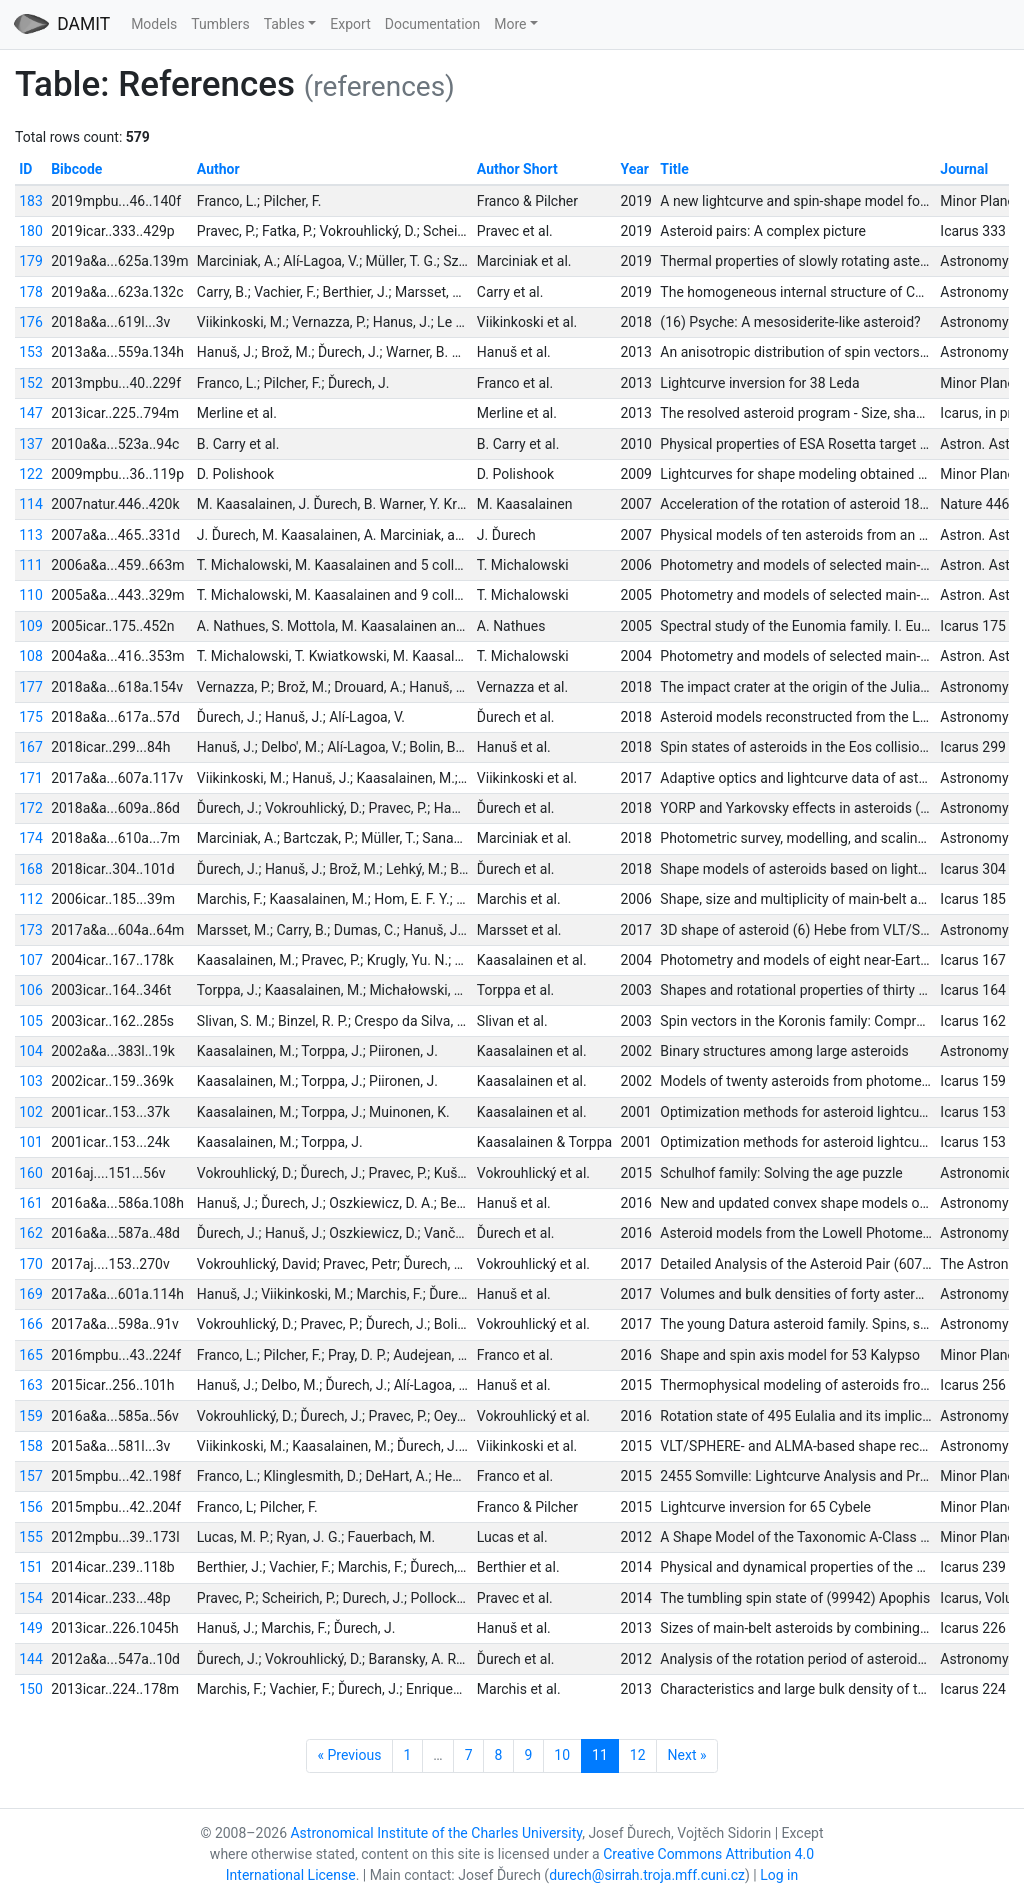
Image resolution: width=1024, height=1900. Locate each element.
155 (31, 1537)
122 (31, 474)
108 (31, 656)
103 (31, 1081)
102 (31, 1112)
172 (31, 808)
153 (31, 352)
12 (638, 1755)
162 (31, 1233)
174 (31, 838)
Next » (687, 1755)
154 (31, 1598)
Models (154, 24)
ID (25, 169)
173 (31, 930)
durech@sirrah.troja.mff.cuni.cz (647, 1875)
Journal (964, 169)
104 (31, 1051)
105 (31, 1021)
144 (31, 1659)
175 (31, 717)
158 (31, 1446)
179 (31, 261)
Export (350, 24)
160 (31, 1173)
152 (31, 383)
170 (31, 1264)
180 (31, 231)
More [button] (510, 24)
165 (31, 1355)
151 (31, 1567)
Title (674, 169)
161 (31, 1203)
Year (635, 169)
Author (218, 169)
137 (31, 444)
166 (31, 1324)
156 (31, 1507)
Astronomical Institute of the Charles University (436, 1833)
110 (31, 595)
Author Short (517, 169)
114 (31, 504)
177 (31, 687)
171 (31, 778)
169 (31, 1294)
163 (31, 1385)
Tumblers (220, 24)
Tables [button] (284, 24)
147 (31, 413)
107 (31, 960)
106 (31, 990)
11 (600, 1755)
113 (31, 535)
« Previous (349, 1755)
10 (562, 1755)
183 (31, 201)
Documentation (433, 24)
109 (31, 626)
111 (31, 565)
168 (31, 869)
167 (31, 747)
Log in (779, 1875)
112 (31, 899)
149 (31, 1628)
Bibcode (76, 169)
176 (31, 322)
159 (31, 1416)
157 (31, 1476)
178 (31, 292)
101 (31, 1142)
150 (31, 1689)
